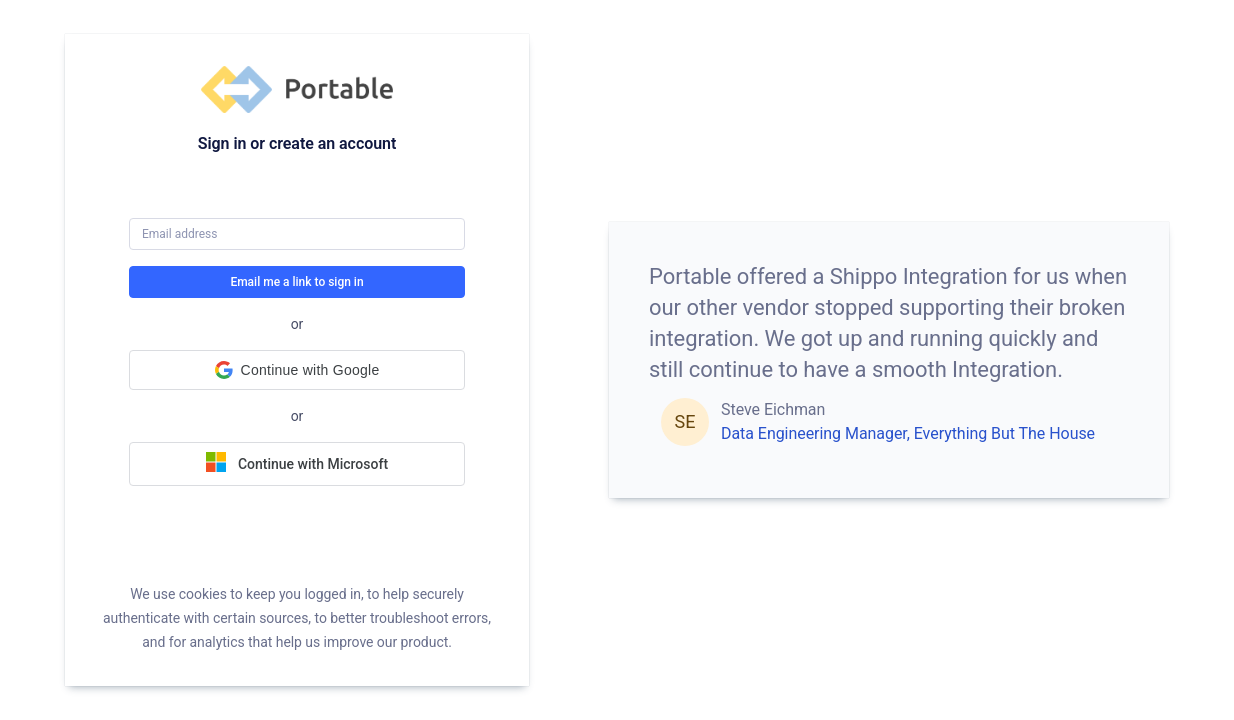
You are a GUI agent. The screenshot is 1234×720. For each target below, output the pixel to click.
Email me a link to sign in (296, 282)
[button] (297, 370)
